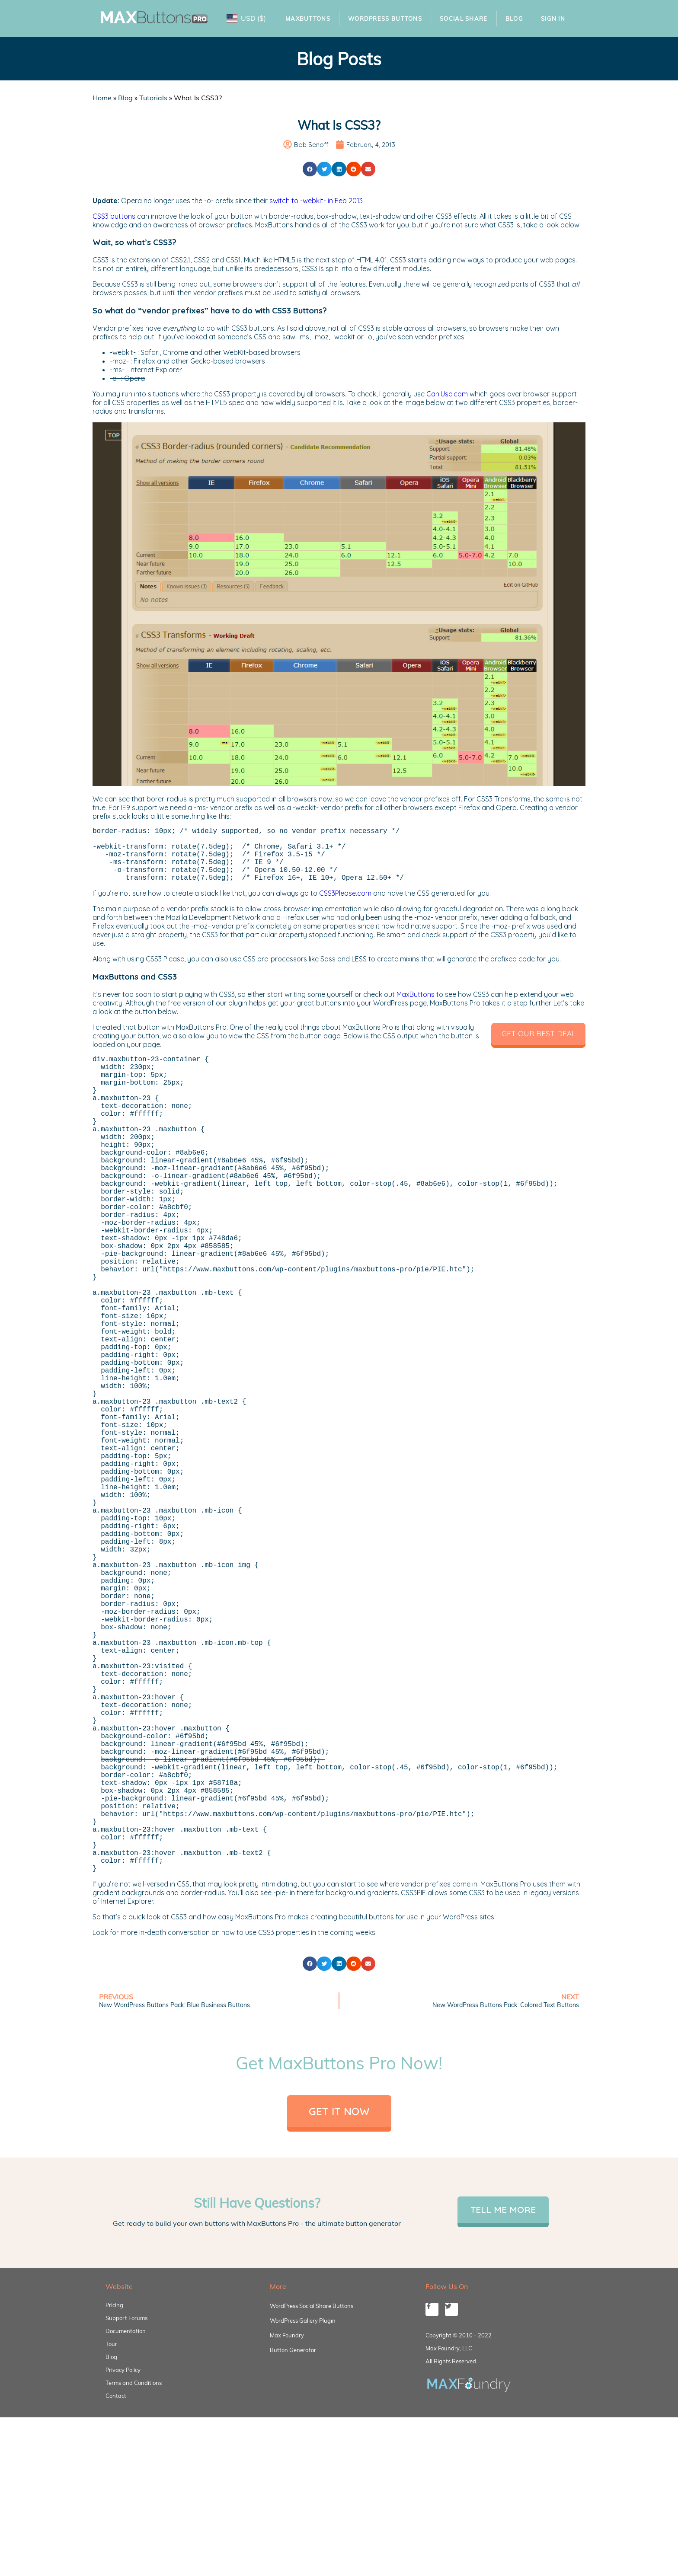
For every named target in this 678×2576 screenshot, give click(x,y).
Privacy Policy (123, 2563)
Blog (514, 18)
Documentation (126, 2524)
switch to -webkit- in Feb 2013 (316, 200)
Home (102, 97)
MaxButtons (307, 18)
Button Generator (293, 2543)
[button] (310, 169)
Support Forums (126, 2511)
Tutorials (153, 97)
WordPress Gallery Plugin (303, 2514)
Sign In (553, 18)
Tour (111, 2537)
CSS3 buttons (114, 216)
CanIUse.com (447, 393)
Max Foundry (287, 2528)
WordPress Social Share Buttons (311, 2499)
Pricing (114, 2498)
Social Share (464, 18)
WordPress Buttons (385, 18)
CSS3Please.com (345, 905)
